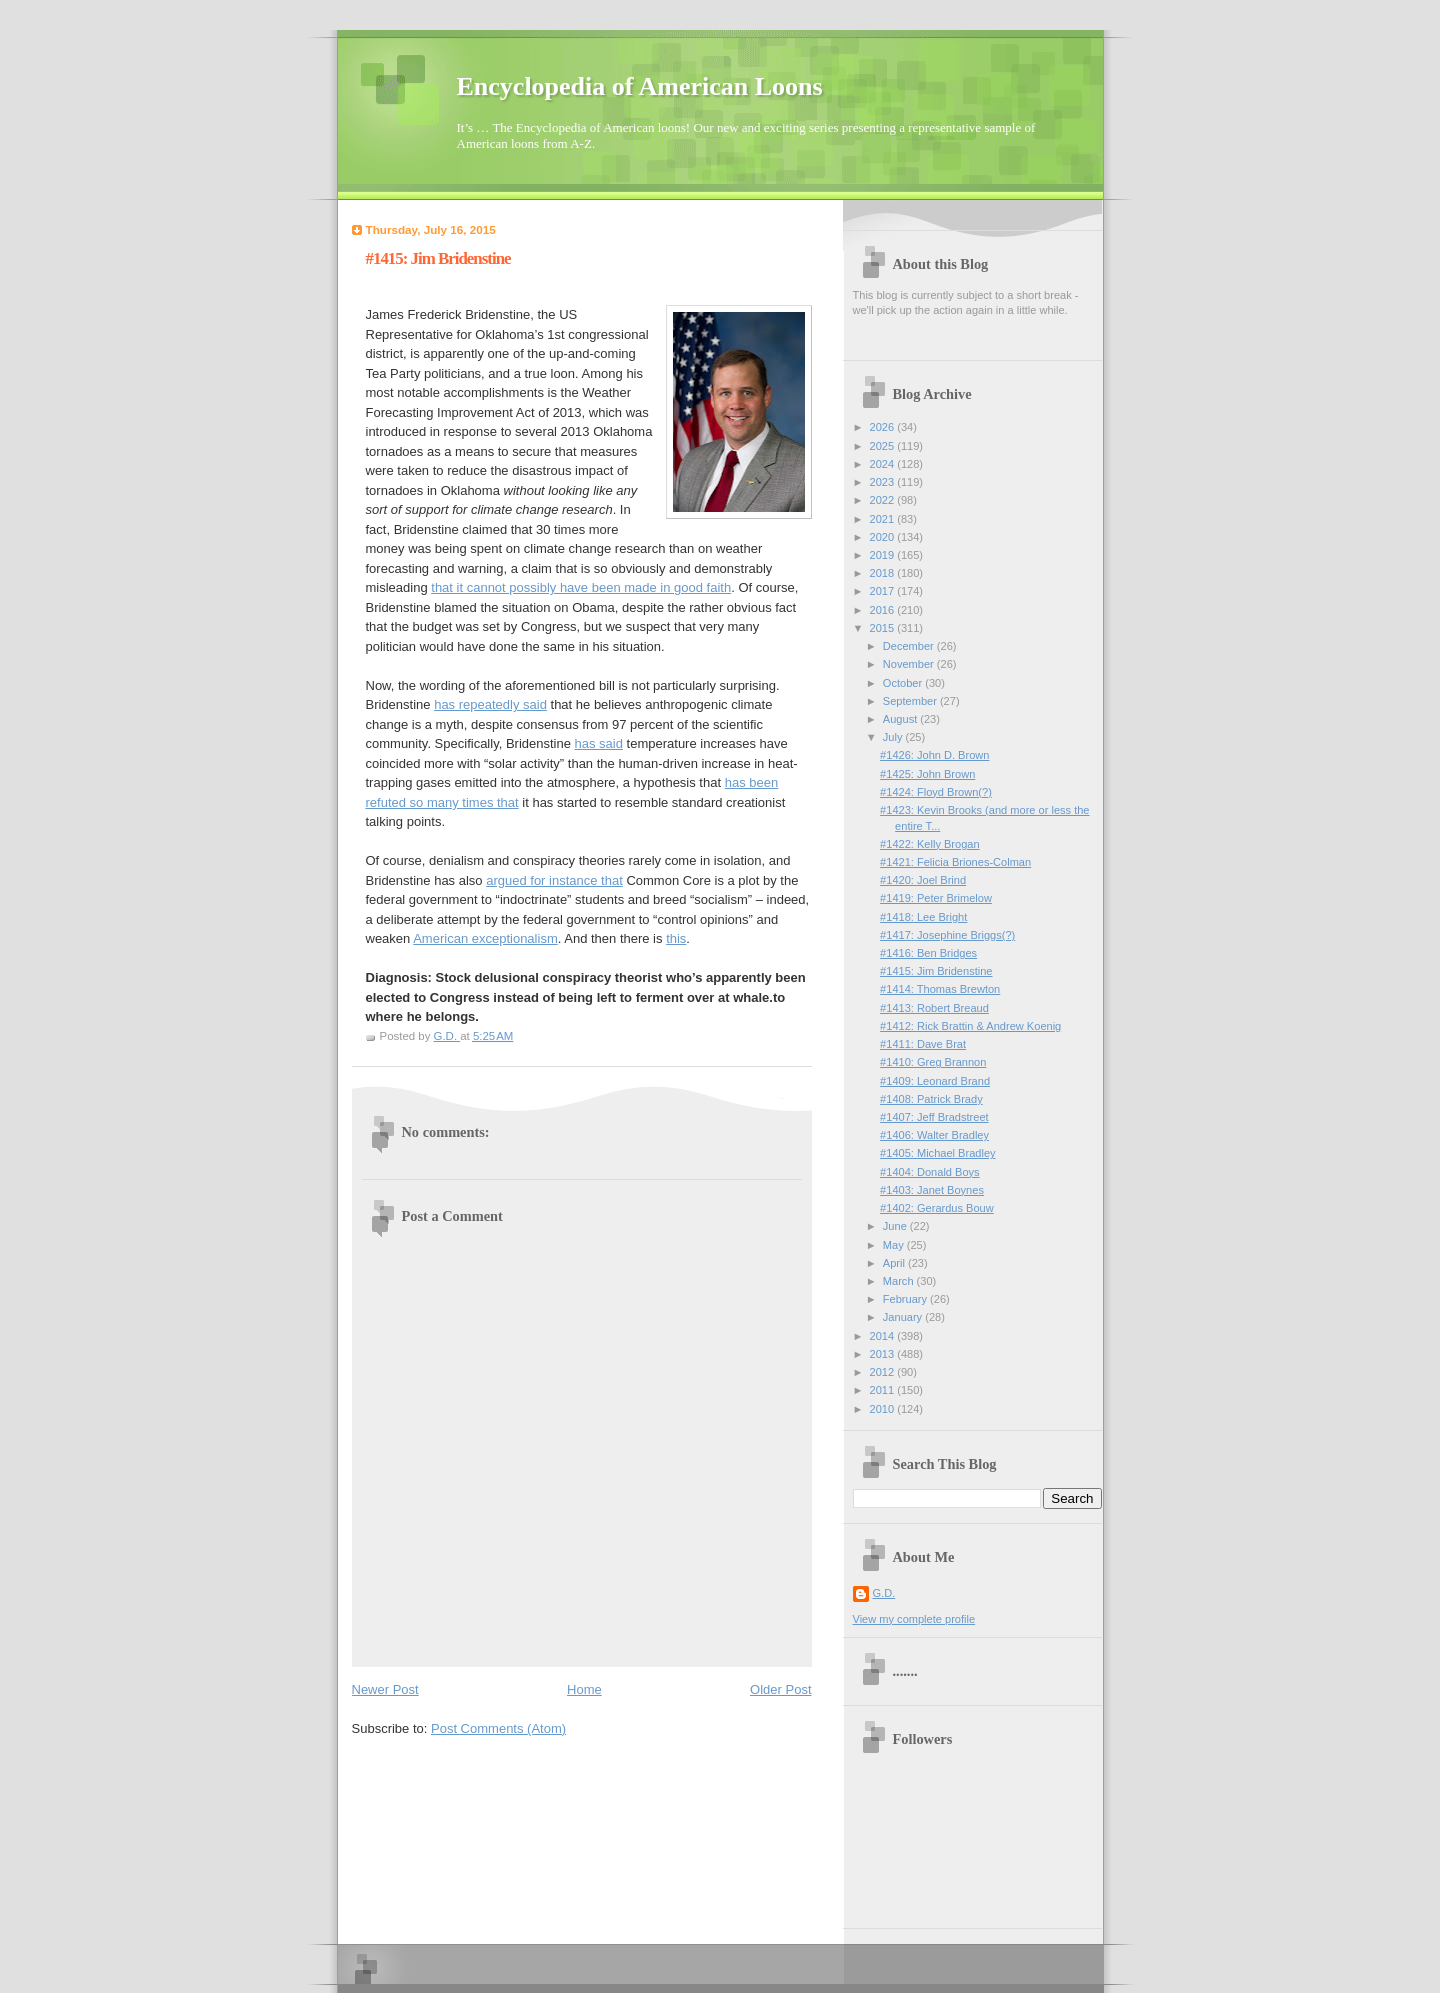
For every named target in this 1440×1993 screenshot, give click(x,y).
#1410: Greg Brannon (933, 1062)
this (676, 938)
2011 (884, 1390)
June (896, 1226)
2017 (884, 591)
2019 (884, 555)
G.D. (884, 1593)
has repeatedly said (490, 704)
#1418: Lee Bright (923, 917)
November (910, 664)
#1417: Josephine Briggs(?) (947, 935)
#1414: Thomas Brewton (940, 989)
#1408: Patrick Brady (931, 1099)
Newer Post (385, 1689)
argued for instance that (554, 880)
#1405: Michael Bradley (937, 1153)
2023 (884, 482)
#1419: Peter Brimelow (936, 898)
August (901, 719)
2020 (884, 537)
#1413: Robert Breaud (934, 1008)
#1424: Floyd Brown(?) (936, 792)
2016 (884, 610)
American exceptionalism (485, 938)
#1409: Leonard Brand (935, 1081)
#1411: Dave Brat (923, 1044)
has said (599, 743)
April (895, 1263)
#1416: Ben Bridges (928, 953)
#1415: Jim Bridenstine (936, 971)
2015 (884, 628)
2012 (884, 1372)
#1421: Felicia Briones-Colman (955, 862)
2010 (884, 1409)
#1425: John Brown (927, 774)
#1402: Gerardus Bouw (937, 1208)
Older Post (780, 1689)
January (904, 1317)
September (911, 701)
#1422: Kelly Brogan (930, 844)
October (904, 683)
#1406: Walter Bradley (934, 1135)
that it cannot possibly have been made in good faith (581, 587)
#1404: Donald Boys (930, 1172)
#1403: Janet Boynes (932, 1190)
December (910, 646)
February (906, 1299)
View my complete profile (914, 1619)
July (894, 737)
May (895, 1245)
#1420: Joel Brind (923, 880)
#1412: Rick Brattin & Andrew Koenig (970, 1026)
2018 (884, 573)
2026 (884, 427)
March (900, 1281)
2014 (884, 1336)
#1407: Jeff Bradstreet (934, 1117)
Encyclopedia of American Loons (640, 86)
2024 (884, 464)
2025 (884, 446)
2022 (884, 500)
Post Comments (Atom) (498, 1728)
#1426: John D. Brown (934, 755)
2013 (884, 1354)
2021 (884, 519)
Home (584, 1689)
